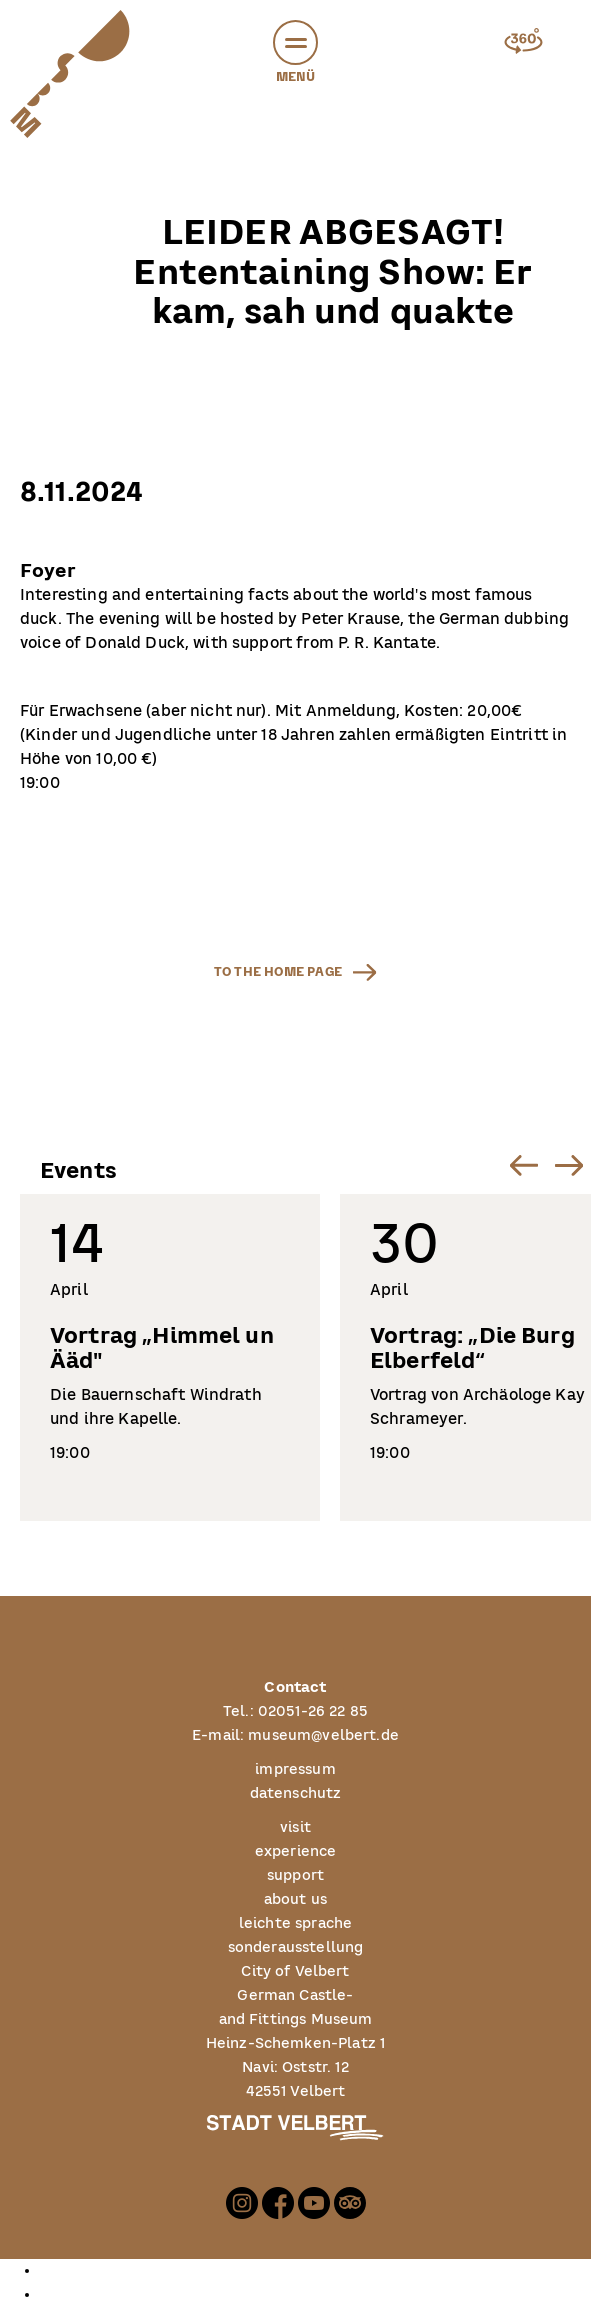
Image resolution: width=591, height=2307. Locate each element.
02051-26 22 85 (313, 1712)
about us (295, 1900)
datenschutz (296, 1794)
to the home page (278, 972)
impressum (295, 1770)
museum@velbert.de (323, 1736)
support (295, 1876)
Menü (295, 54)
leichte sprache (295, 1924)
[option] (315, 2271)
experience (296, 1852)
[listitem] (170, 1357)
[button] (295, 42)
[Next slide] (568, 1164)
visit (295, 1828)
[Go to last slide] (523, 1164)
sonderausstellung (296, 1948)
